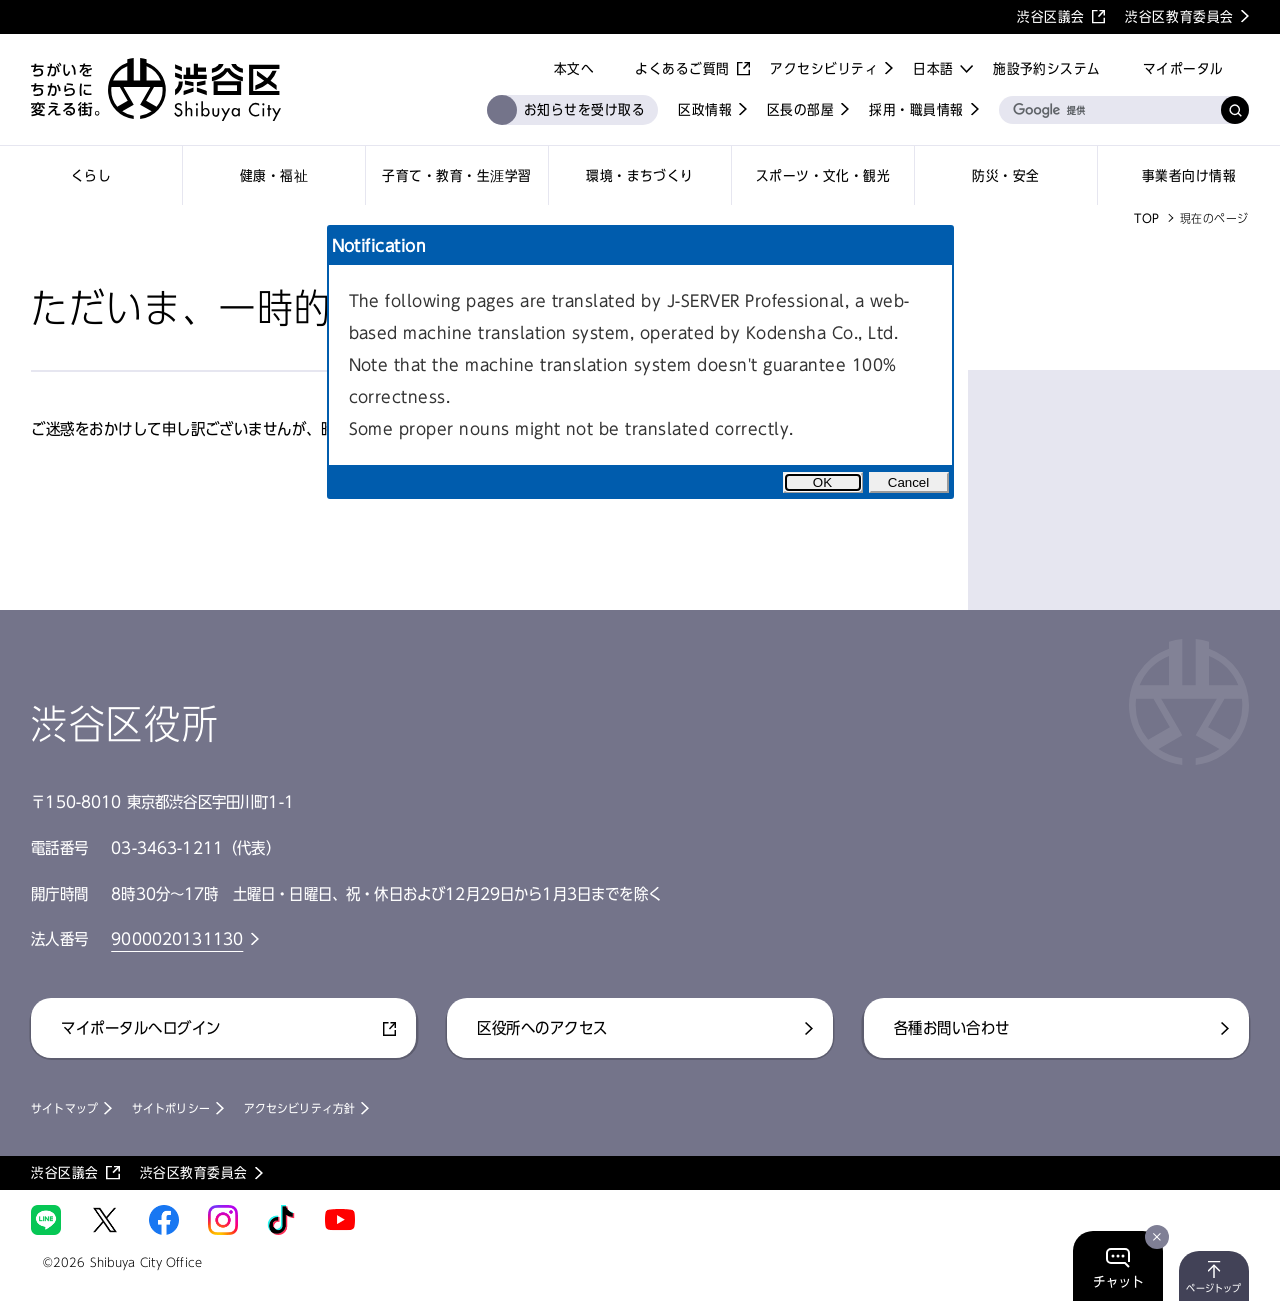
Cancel (909, 482)
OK (822, 482)
